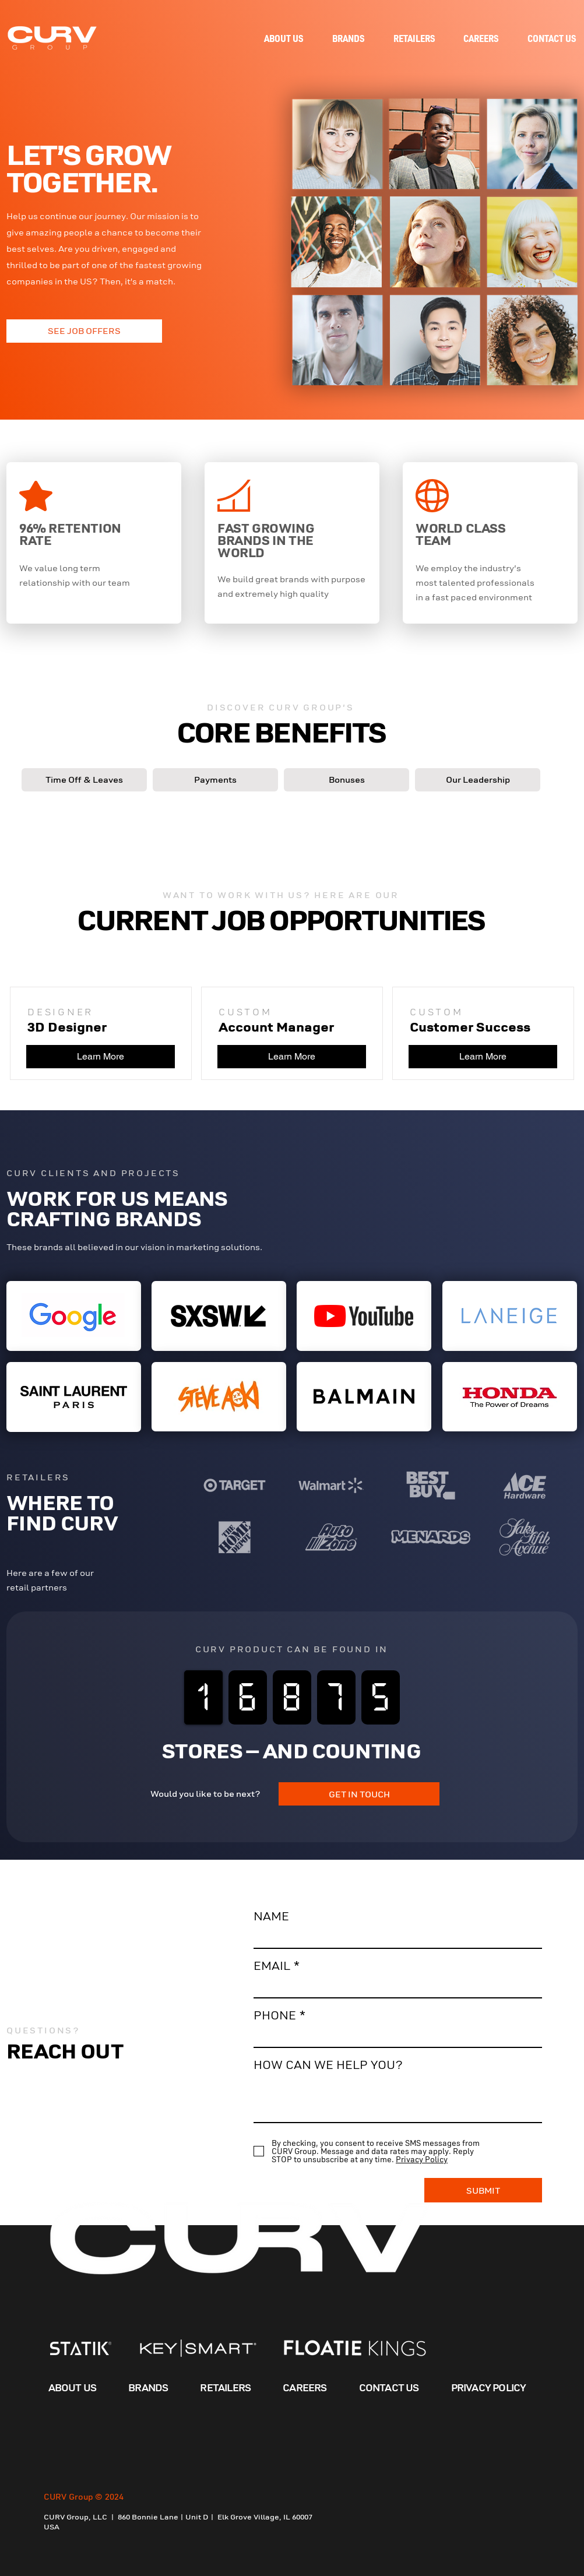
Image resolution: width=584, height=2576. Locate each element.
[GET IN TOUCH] (359, 1794)
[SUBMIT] (483, 2190)
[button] (84, 779)
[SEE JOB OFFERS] (84, 331)
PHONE (275, 2015)
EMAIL (272, 1966)
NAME (271, 1916)
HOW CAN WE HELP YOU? (328, 2065)
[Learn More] (100, 1056)
